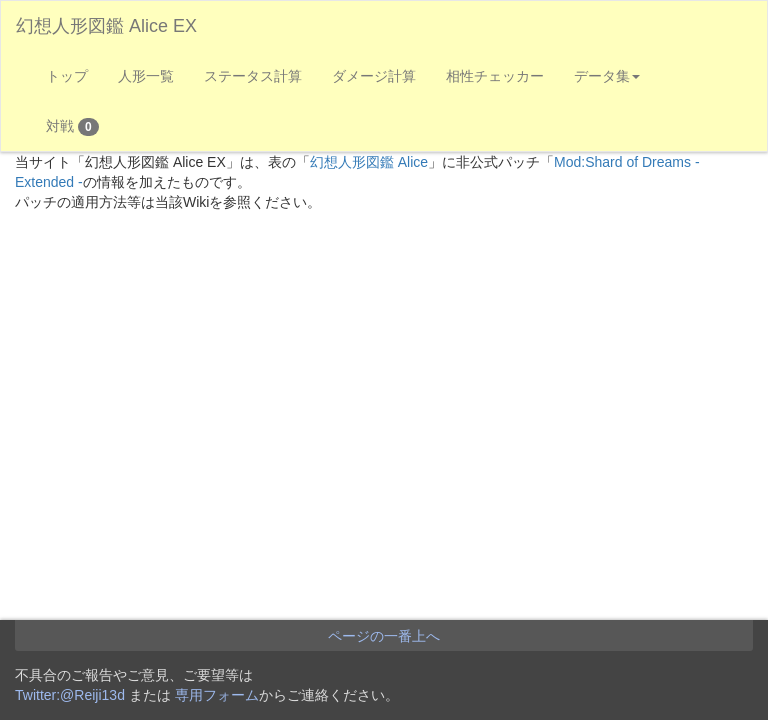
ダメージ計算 (374, 76)
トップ (67, 76)
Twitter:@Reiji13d (70, 695)
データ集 (607, 76)
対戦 (72, 127)
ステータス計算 (253, 76)
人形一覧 (146, 76)
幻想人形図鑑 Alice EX (106, 26)
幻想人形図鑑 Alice (369, 162)
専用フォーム (217, 695)
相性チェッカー (495, 76)
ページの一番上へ (384, 636)
